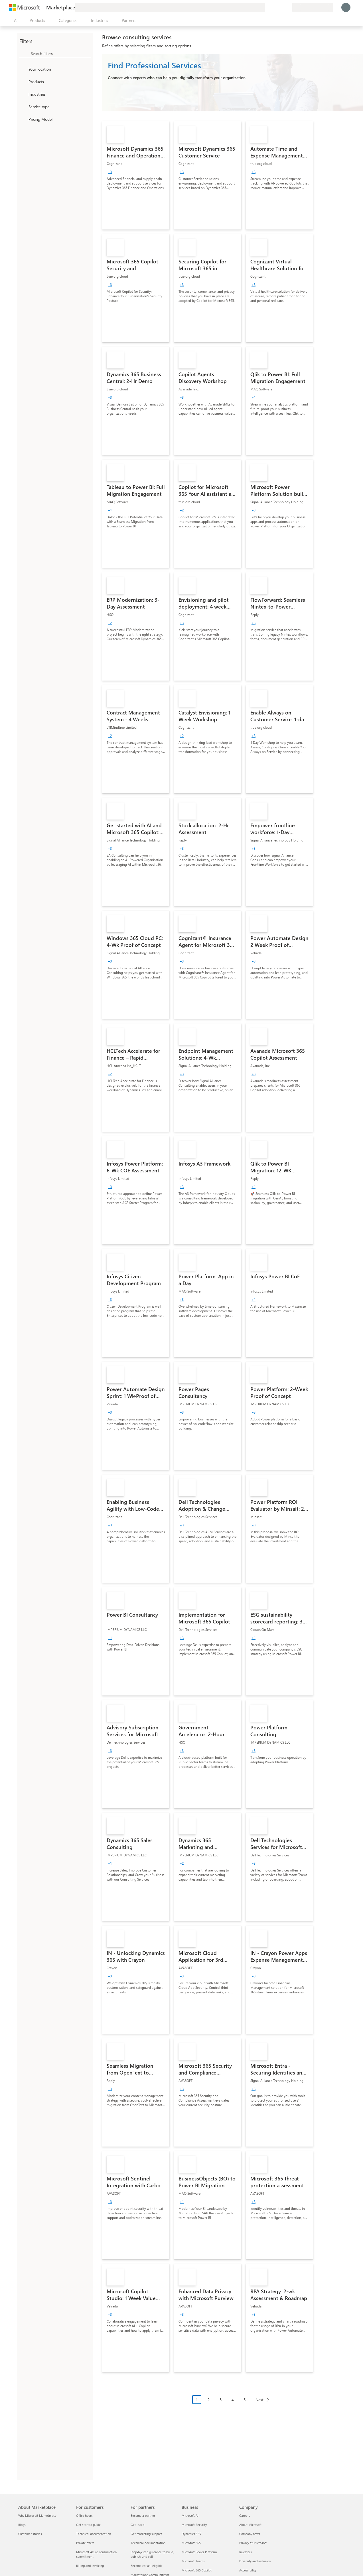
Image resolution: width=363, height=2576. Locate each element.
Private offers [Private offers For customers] (85, 2543)
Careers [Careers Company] (244, 2515)
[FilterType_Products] (23, 81)
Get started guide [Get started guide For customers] (88, 2524)
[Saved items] (281, 7)
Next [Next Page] (259, 2399)
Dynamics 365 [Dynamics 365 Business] (191, 2534)
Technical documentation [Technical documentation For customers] (93, 2534)
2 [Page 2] (209, 2399)
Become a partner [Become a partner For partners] (143, 2515)
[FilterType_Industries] (23, 94)
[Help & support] (274, 7)
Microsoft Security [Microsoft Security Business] (194, 2524)
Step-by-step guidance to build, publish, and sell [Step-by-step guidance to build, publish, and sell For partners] (152, 2554)
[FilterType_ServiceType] (23, 106)
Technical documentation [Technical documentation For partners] (148, 2543)
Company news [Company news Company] (249, 2534)
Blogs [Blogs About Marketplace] (22, 2524)
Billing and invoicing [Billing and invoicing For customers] (90, 2565)
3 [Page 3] (221, 2399)
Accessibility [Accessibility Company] (247, 2570)
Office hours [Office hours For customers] (84, 2515)
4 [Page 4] (233, 2399)
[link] (135, 175)
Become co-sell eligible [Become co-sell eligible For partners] (147, 2565)
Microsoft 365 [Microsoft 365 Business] (191, 2543)
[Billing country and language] (312, 7)
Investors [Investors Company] (245, 2552)
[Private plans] (287, 7)
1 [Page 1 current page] (197, 2399)
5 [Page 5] (245, 2399)
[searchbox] (61, 53)
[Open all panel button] (15, 20)
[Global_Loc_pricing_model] (23, 119)
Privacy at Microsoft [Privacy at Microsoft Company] (253, 2543)
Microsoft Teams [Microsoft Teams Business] (193, 2561)
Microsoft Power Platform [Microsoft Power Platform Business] (199, 2552)
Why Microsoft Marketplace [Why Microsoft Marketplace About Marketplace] (37, 2515)
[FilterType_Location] (23, 69)
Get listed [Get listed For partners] (137, 2524)
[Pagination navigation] (232, 2403)
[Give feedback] (267, 7)
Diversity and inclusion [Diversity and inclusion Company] (255, 2561)
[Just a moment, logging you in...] (346, 7)
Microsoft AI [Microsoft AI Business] (190, 2515)
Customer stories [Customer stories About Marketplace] (30, 2534)
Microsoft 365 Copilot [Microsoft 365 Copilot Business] (197, 2570)
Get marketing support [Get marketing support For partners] (146, 2534)
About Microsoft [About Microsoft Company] (250, 2524)
